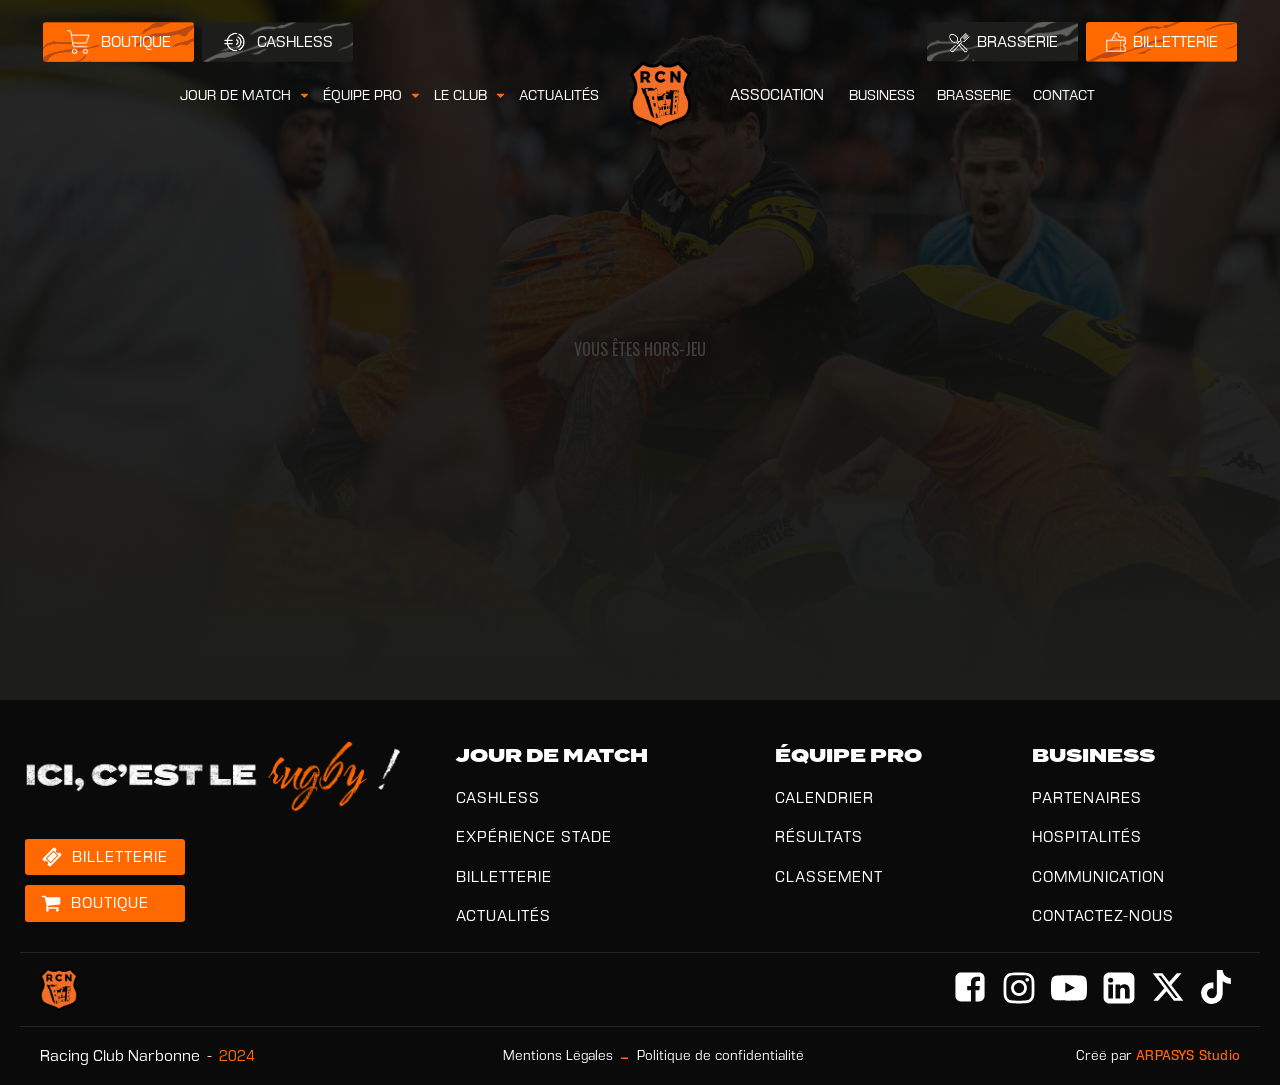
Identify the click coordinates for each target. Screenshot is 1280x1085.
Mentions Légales (558, 1055)
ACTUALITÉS (559, 95)
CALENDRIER (824, 797)
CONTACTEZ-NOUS (1103, 915)
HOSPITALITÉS (1087, 836)
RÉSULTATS (819, 836)
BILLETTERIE (504, 876)
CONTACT (1064, 95)
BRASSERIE (974, 95)
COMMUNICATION (1098, 876)
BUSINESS (882, 95)
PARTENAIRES (1087, 797)
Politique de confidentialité (720, 1055)
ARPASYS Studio (1188, 1055)
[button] (245, 95)
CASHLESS (498, 797)
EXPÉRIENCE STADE (534, 836)
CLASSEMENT (829, 876)
